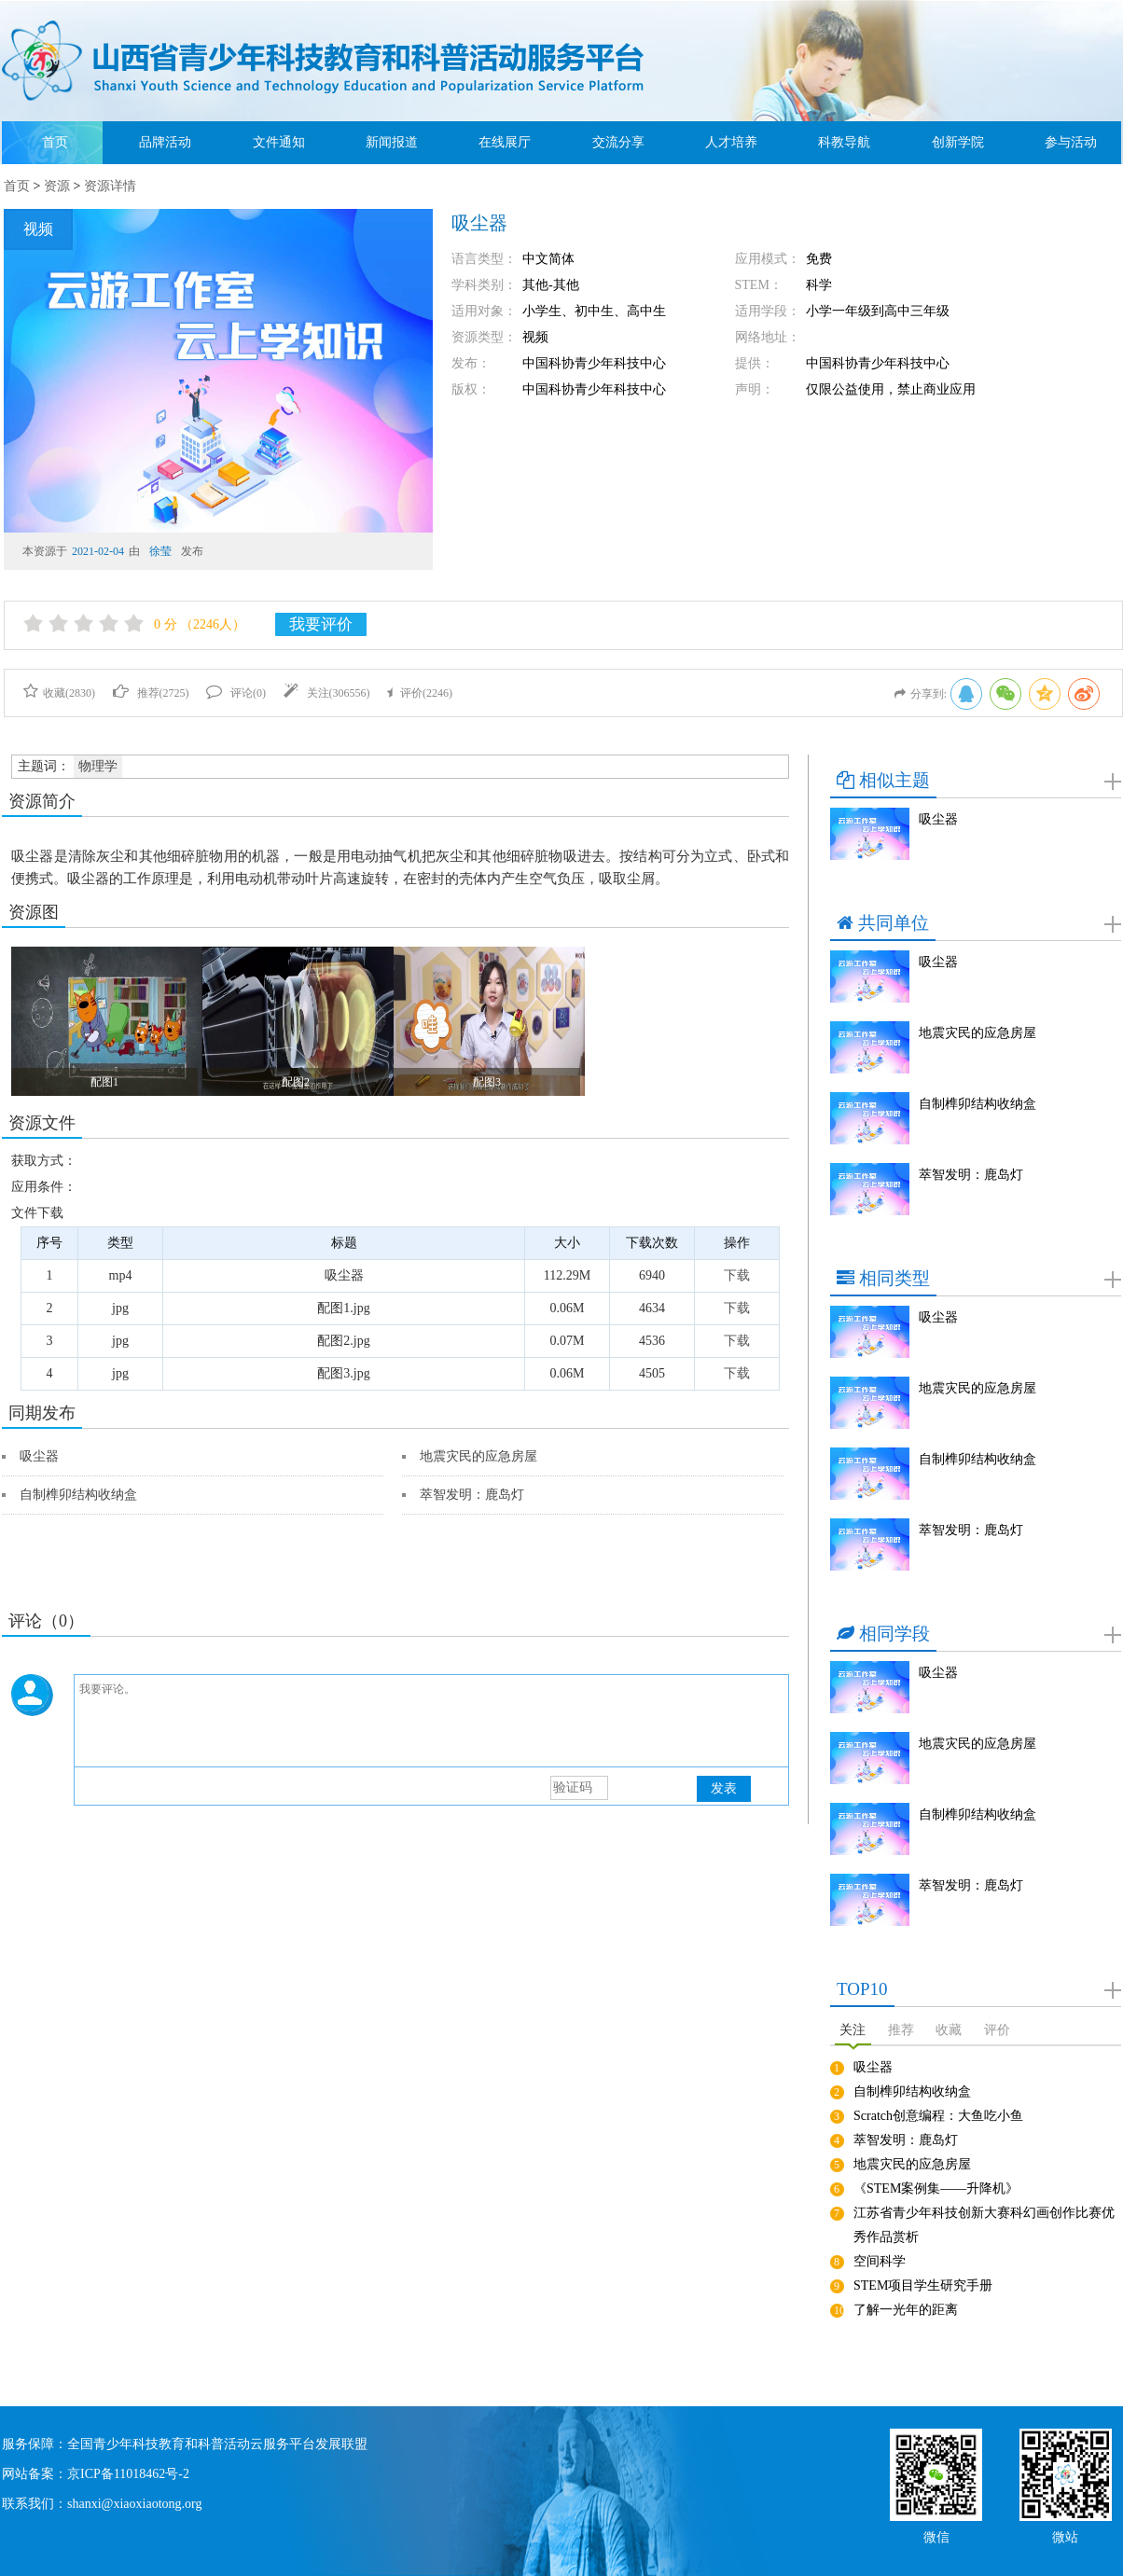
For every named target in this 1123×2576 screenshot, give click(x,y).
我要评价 (321, 624)
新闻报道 (392, 142)
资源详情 (110, 186)
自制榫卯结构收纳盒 (78, 1495)
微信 (936, 2535)
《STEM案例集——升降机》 (936, 2188)
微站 (1065, 2535)
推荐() (151, 692)
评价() (419, 692)
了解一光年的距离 (905, 2310)
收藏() (59, 692)
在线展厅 (504, 142)
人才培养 (731, 142)
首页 (55, 142)
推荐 (901, 2030)
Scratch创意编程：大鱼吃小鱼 (938, 2116)
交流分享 (618, 142)
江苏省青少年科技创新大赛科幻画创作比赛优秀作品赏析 (984, 2225)
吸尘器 (39, 1456)
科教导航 (844, 142)
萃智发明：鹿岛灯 (472, 1495)
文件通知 (279, 142)
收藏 (949, 2030)
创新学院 (958, 142)
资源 (57, 186)
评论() (236, 692)
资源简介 (42, 801)
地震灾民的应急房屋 (478, 1456)
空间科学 (879, 2261)
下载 (737, 1275)
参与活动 (1071, 142)
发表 (724, 1788)
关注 (852, 2030)
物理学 (98, 766)
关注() (327, 692)
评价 (997, 2030)
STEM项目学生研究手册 (922, 2285)
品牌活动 (165, 142)
